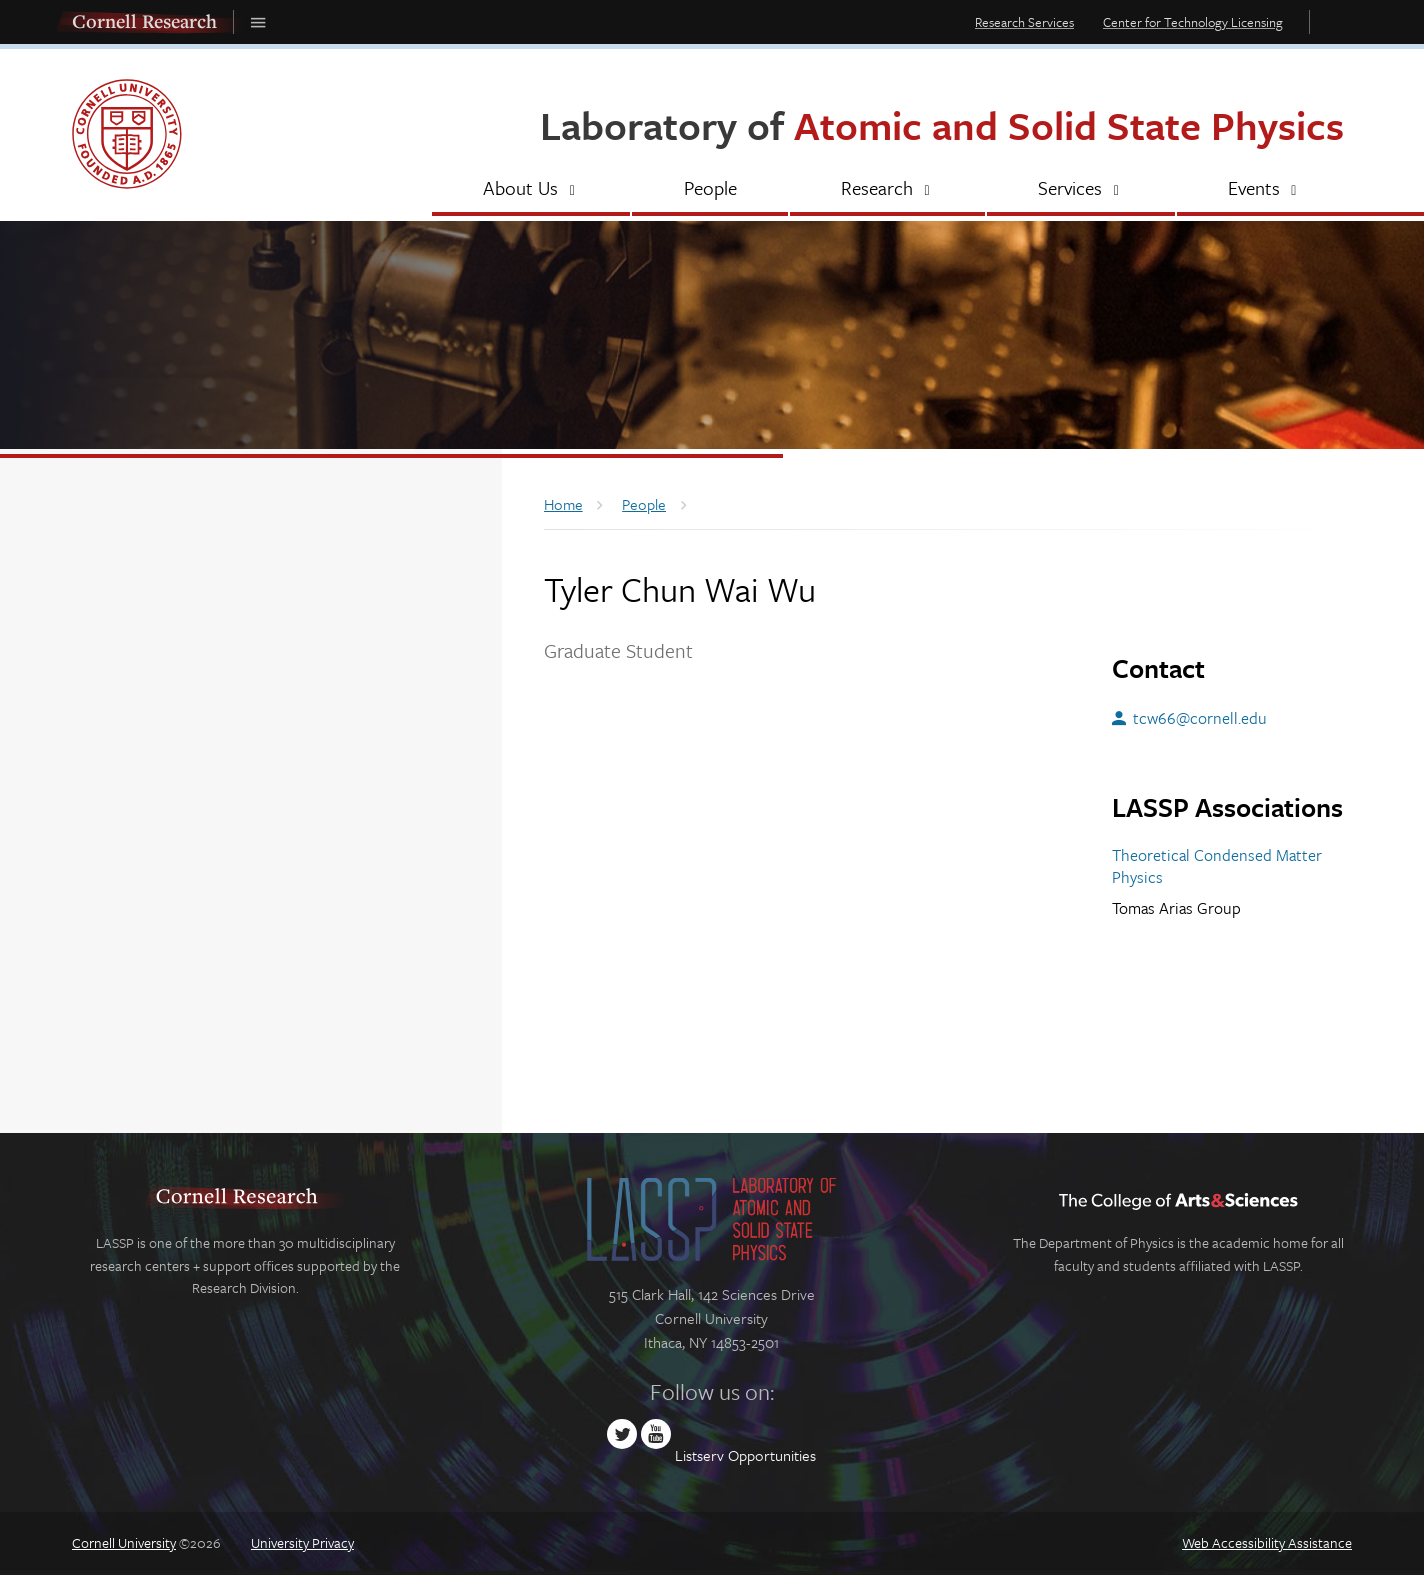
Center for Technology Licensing (1193, 22)
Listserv (699, 1455)
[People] (709, 190)
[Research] (887, 190)
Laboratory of (942, 124)
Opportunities (772, 1455)
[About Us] (531, 190)
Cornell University (124, 1542)
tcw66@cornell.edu (1200, 718)
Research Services (1024, 22)
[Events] (1264, 190)
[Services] (1080, 190)
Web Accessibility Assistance (1267, 1542)
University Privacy (302, 1542)
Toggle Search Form (1336, 21)
